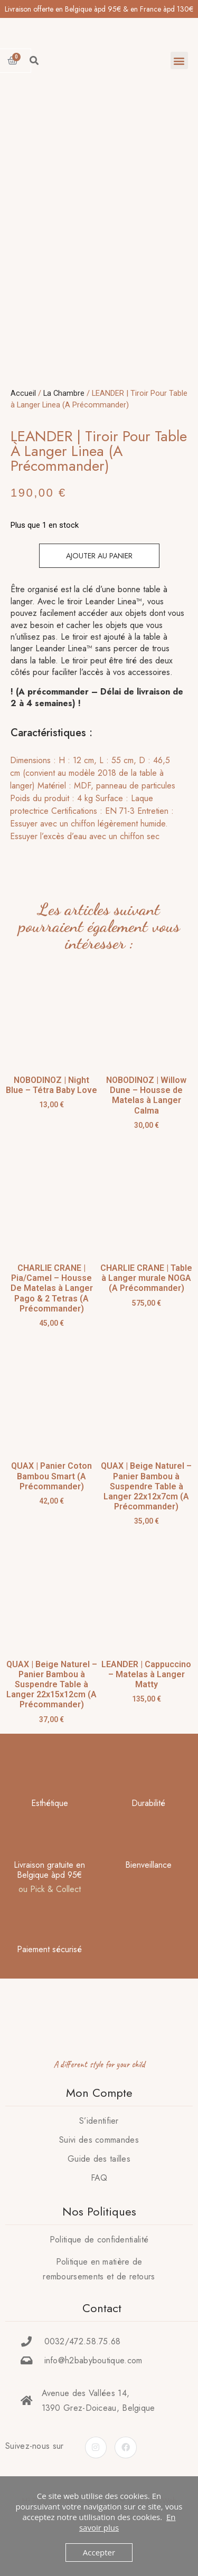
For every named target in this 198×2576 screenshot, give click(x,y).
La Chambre (63, 428)
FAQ (99, 2213)
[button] (179, 60)
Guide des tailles (99, 2194)
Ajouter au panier (99, 591)
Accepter (99, 2552)
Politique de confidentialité (99, 2275)
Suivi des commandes (99, 2175)
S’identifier (99, 2156)
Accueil (23, 428)
